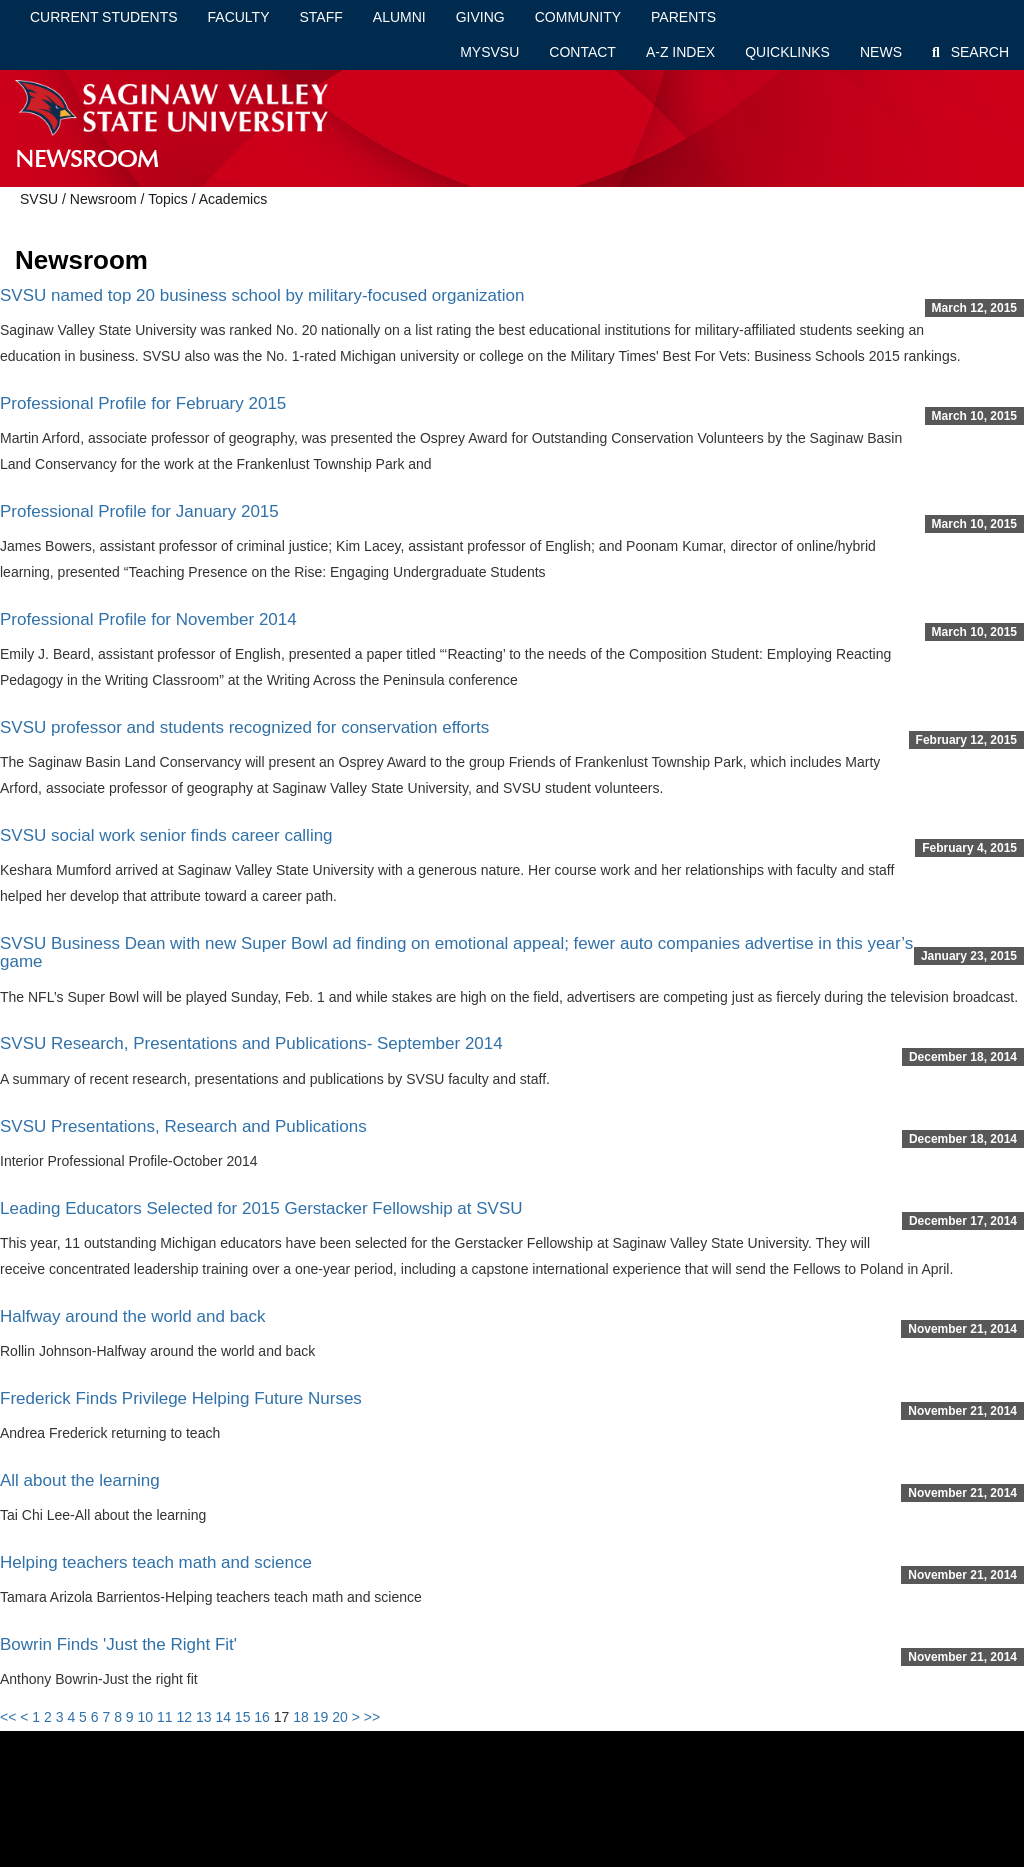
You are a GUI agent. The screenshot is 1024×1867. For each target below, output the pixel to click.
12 (184, 1717)
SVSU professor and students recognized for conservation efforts (244, 727)
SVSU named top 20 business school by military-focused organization (262, 295)
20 (340, 1717)
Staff (321, 17)
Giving (480, 17)
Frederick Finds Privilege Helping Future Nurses (181, 1398)
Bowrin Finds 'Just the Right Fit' (118, 1644)
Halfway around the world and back (133, 1316)
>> (372, 1717)
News (881, 52)
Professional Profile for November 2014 (148, 619)
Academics (233, 199)
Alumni (399, 17)
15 (243, 1717)
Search (970, 52)
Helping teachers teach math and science (156, 1562)
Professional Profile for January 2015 (139, 511)
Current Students (104, 17)
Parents (683, 17)
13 (204, 1717)
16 (262, 1717)
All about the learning (80, 1480)
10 (146, 1717)
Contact (582, 52)
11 (165, 1717)
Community (578, 17)
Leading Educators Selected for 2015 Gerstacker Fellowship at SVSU (261, 1208)
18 (301, 1717)
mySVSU (489, 52)
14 (223, 1717)
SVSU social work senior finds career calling (166, 835)
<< (8, 1717)
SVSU (39, 199)
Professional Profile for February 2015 (143, 403)
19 (321, 1717)
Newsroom (103, 199)
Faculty (239, 17)
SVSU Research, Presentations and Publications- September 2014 (251, 1043)
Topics (168, 199)
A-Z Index (680, 52)
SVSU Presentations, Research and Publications (183, 1126)
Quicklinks (787, 52)
